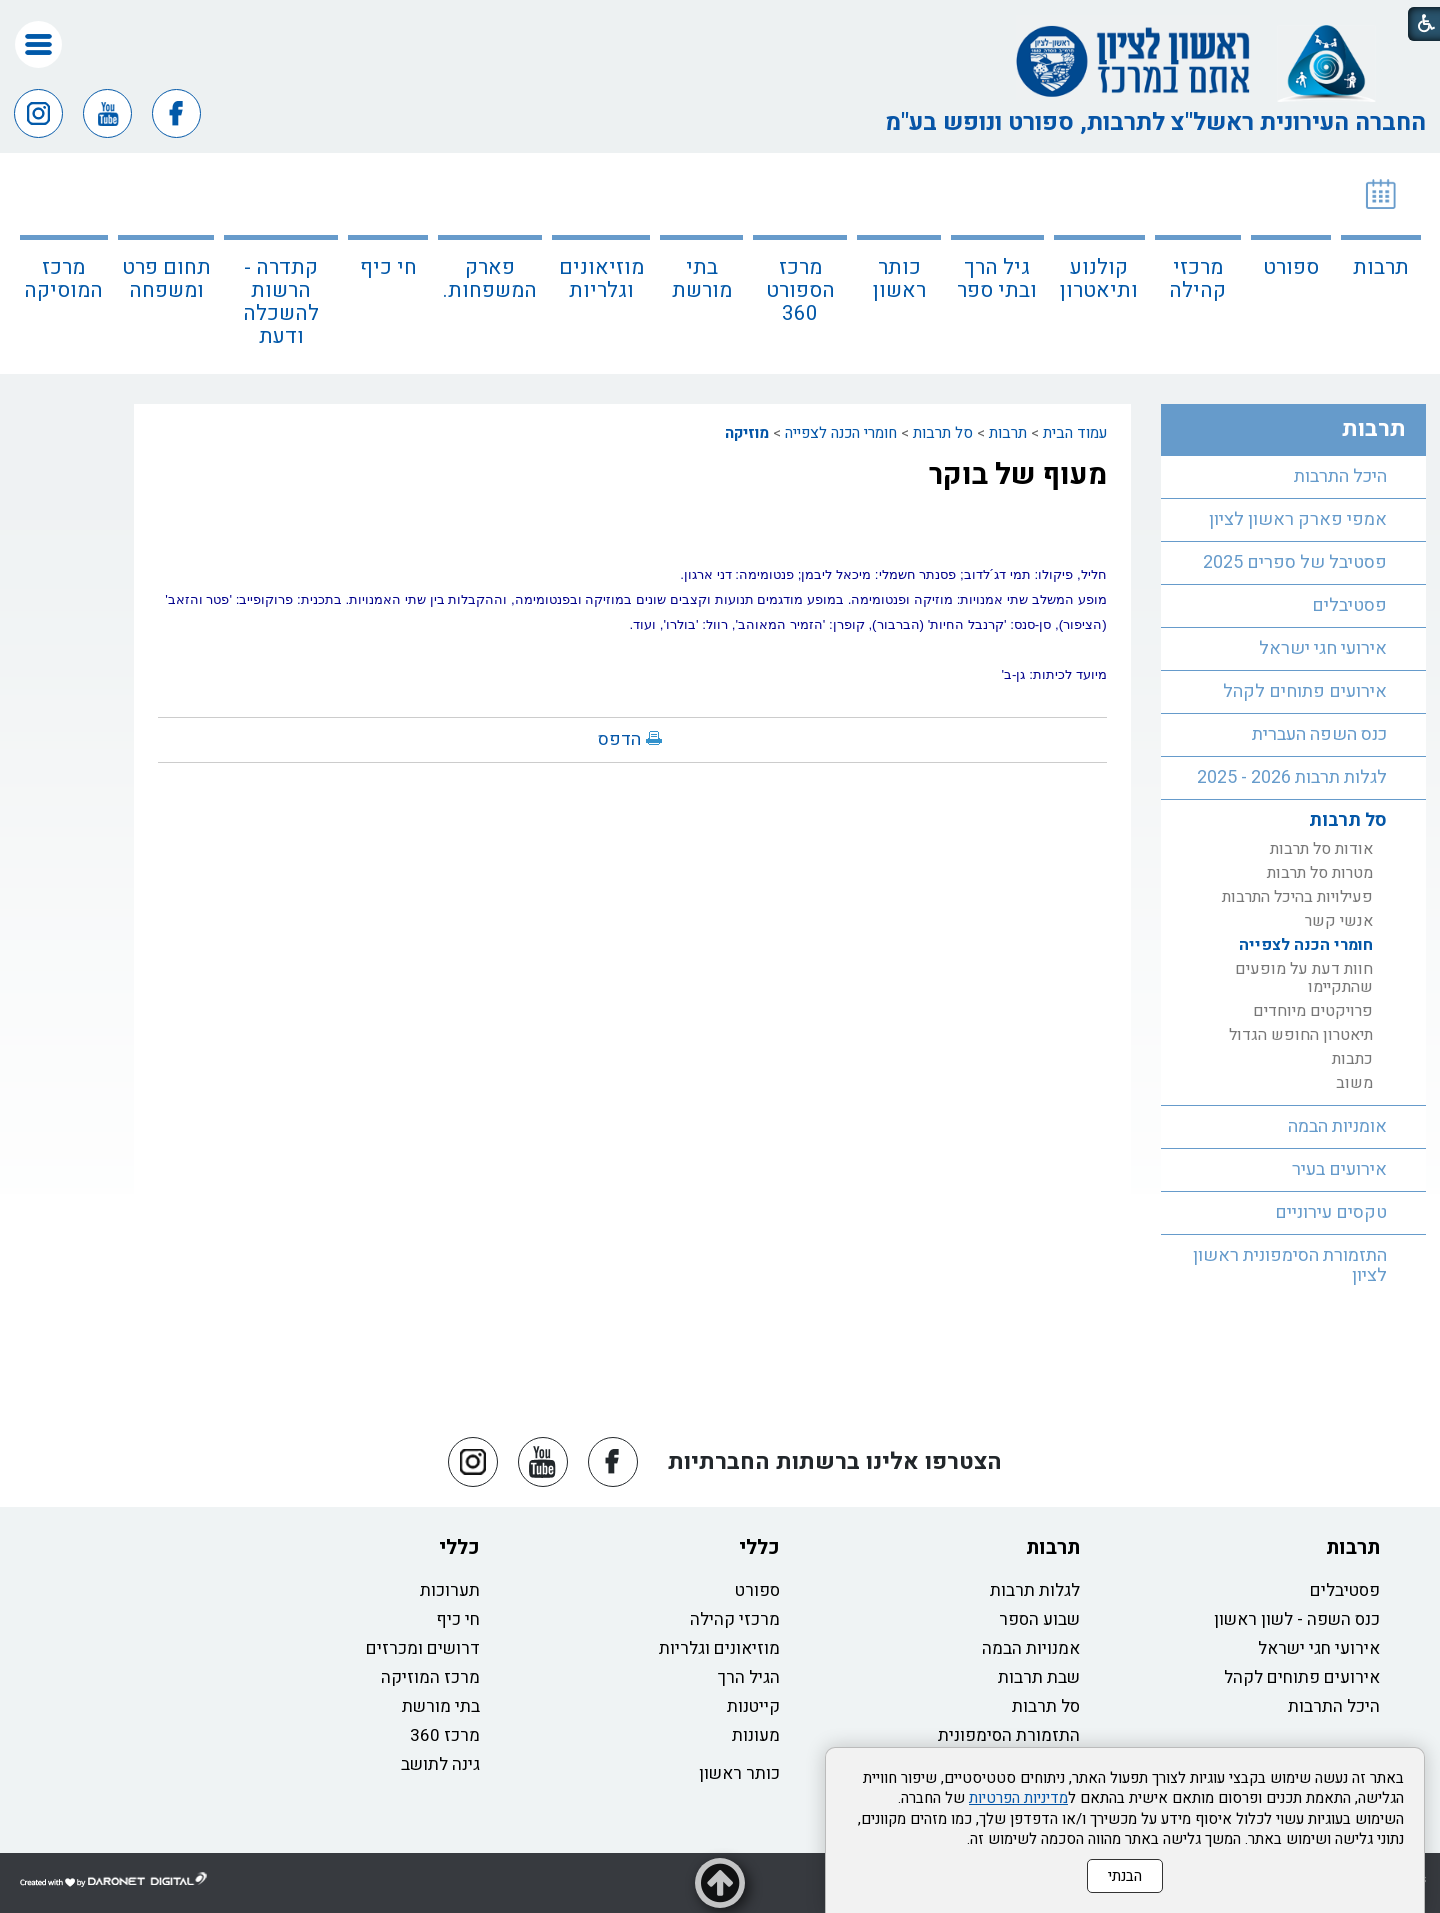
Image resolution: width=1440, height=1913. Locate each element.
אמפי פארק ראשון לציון (1298, 519)
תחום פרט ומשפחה (166, 279)
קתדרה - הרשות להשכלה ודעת (281, 302)
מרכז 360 (445, 1735)
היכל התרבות (1340, 476)
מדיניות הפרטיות (1018, 1798)
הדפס (619, 739)
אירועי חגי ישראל (1323, 648)
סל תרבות (943, 433)
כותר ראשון (899, 279)
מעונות (756, 1735)
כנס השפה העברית (1319, 734)
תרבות (1381, 267)
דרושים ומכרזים (423, 1648)
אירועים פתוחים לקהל (1305, 691)
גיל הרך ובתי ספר (997, 279)
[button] (38, 44)
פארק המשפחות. (490, 279)
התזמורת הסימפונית (1009, 1735)
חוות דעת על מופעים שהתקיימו (1304, 978)
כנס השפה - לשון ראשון (1297, 1619)
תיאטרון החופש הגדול (1301, 1035)
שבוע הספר (1039, 1619)
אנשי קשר (1339, 921)
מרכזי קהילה (1197, 279)
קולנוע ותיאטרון (1099, 279)
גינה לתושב (440, 1764)
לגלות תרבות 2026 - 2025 (1292, 777)
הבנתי (1125, 1876)
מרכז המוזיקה (430, 1677)
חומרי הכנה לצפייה (841, 433)
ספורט (1291, 267)
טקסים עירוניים (1331, 1212)
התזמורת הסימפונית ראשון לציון (1290, 1265)
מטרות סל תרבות (1320, 873)
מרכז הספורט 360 (800, 290)
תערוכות (450, 1590)
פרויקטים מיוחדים (1313, 1011)
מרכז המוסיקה (63, 279)
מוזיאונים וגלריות (601, 279)
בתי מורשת (702, 279)
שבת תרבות (1039, 1677)
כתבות (1352, 1059)
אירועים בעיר (1339, 1169)
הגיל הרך (749, 1677)
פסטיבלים (1349, 605)
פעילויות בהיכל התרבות (1297, 897)
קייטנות (753, 1706)
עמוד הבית (1075, 433)
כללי (759, 1547)
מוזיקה (747, 433)
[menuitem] (1381, 263)
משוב (1354, 1083)
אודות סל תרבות (1321, 849)
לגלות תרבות (1035, 1590)
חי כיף (388, 267)
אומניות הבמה (1337, 1126)
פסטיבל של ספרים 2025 (1295, 562)
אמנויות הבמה (1031, 1648)
